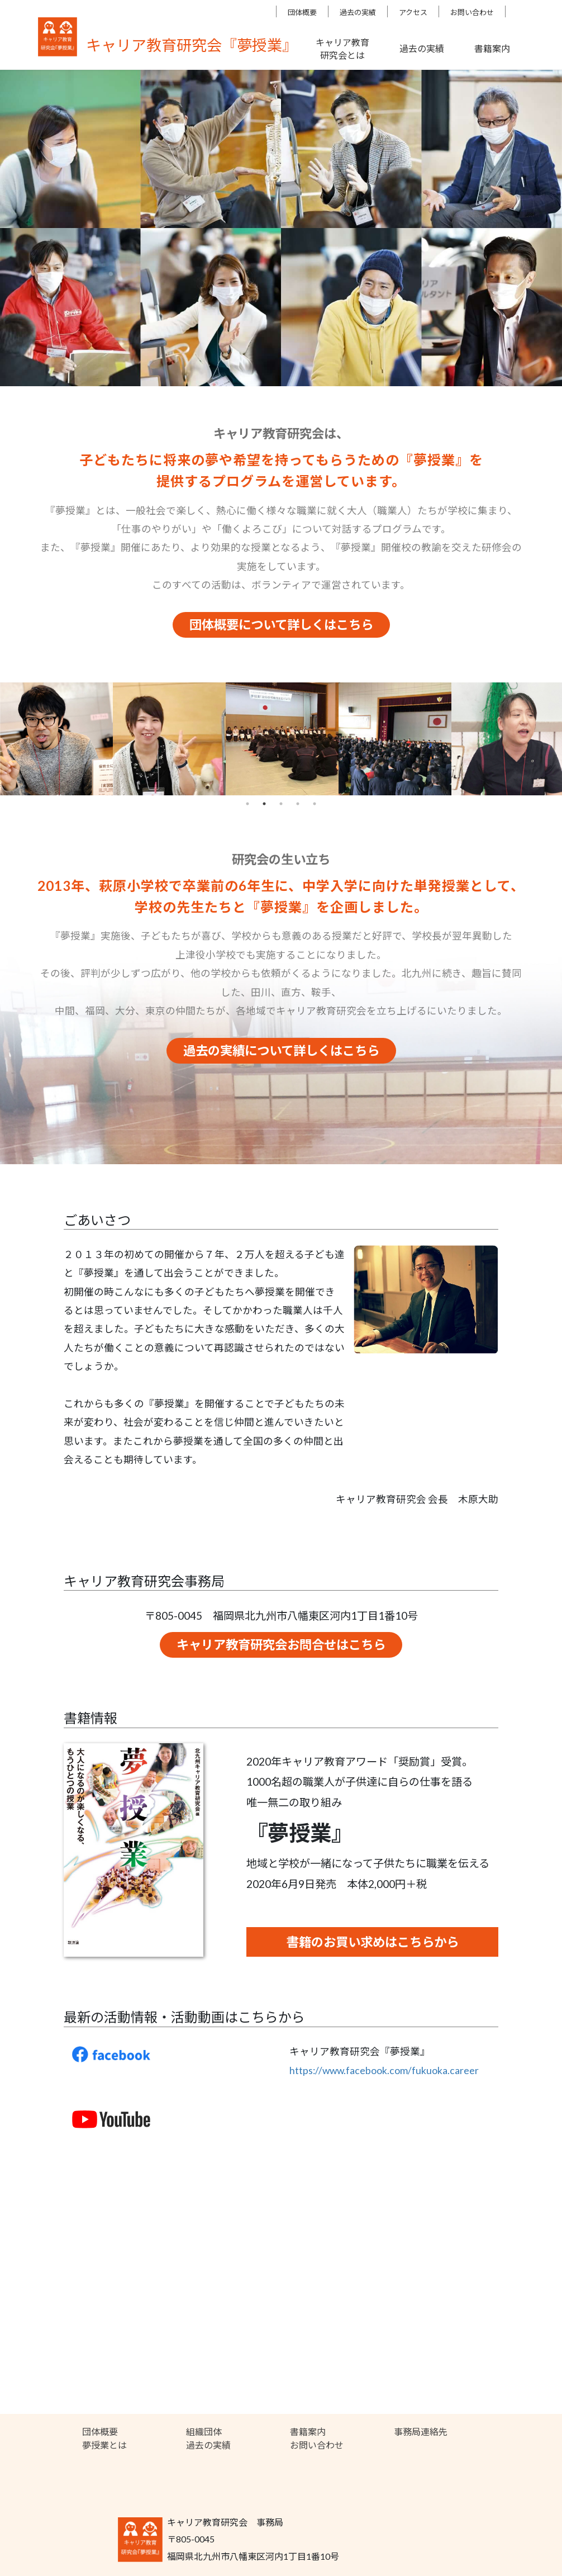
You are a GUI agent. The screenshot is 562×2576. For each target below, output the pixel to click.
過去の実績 (358, 12)
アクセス (413, 12)
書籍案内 (308, 2431)
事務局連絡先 (420, 2431)
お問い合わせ (472, 12)
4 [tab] (297, 803)
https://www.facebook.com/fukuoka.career (384, 2070)
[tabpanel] (56, 738)
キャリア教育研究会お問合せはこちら (281, 1644)
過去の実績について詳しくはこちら (281, 1050)
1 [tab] (247, 803)
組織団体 (204, 2431)
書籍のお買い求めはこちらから (373, 1941)
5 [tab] (314, 803)
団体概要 (302, 12)
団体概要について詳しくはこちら (281, 624)
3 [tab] (281, 803)
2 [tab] (264, 803)
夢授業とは (104, 2445)
